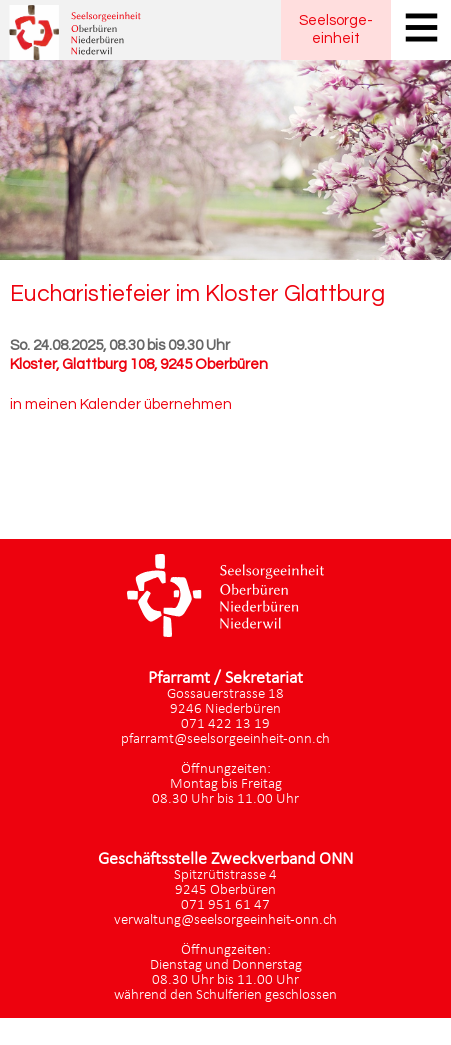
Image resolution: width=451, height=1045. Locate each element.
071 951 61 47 (225, 905)
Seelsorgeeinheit (336, 29)
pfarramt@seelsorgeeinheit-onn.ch (225, 739)
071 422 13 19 (225, 724)
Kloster (139, 364)
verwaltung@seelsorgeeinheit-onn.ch (225, 920)
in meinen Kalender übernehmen (121, 404)
